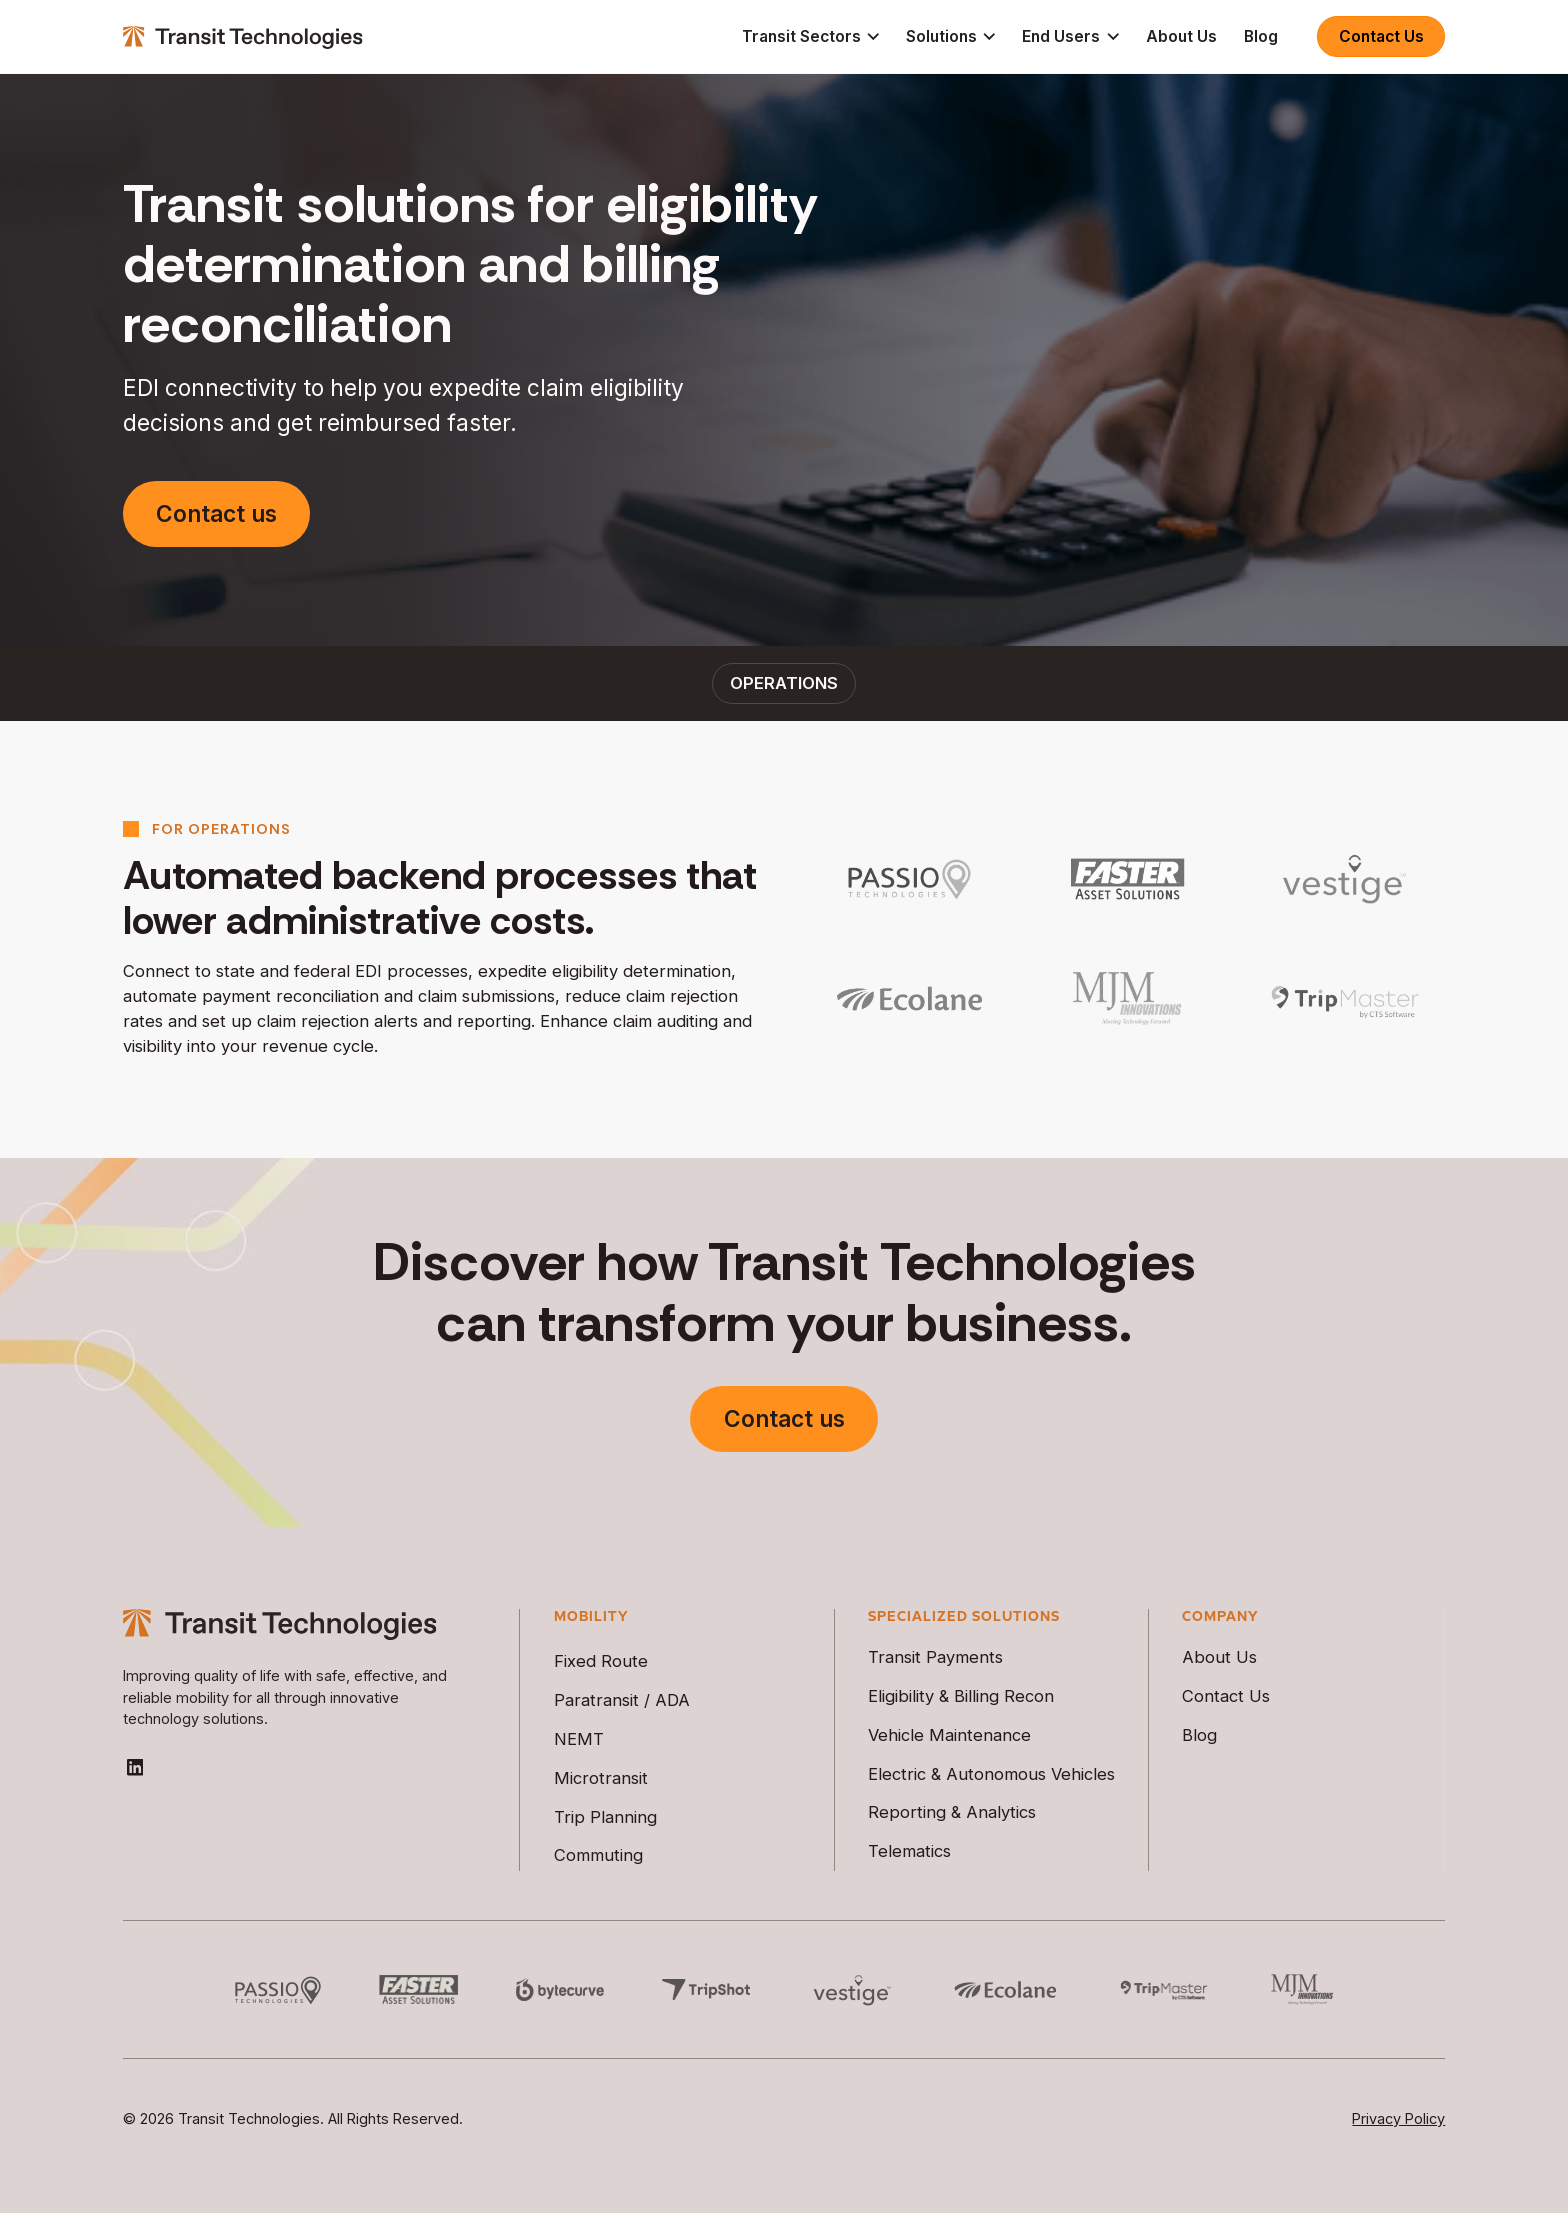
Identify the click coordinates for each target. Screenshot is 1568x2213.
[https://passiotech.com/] (909, 879)
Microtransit (601, 1778)
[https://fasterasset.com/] (1126, 879)
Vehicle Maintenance (949, 1735)
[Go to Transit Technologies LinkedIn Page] (135, 1767)
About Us (1181, 36)
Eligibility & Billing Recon (961, 1696)
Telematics (909, 1851)
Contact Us (1381, 36)
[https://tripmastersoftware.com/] (1344, 998)
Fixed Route (601, 1661)
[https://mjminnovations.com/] (1126, 998)
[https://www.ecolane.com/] (909, 998)
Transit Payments (935, 1657)
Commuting (598, 1855)
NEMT (579, 1739)
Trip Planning (605, 1817)
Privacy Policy (1398, 2118)
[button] (810, 37)
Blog (1261, 36)
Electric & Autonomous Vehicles (991, 1774)
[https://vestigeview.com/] (1344, 879)
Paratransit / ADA (622, 1700)
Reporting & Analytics (952, 1812)
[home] (243, 36)
